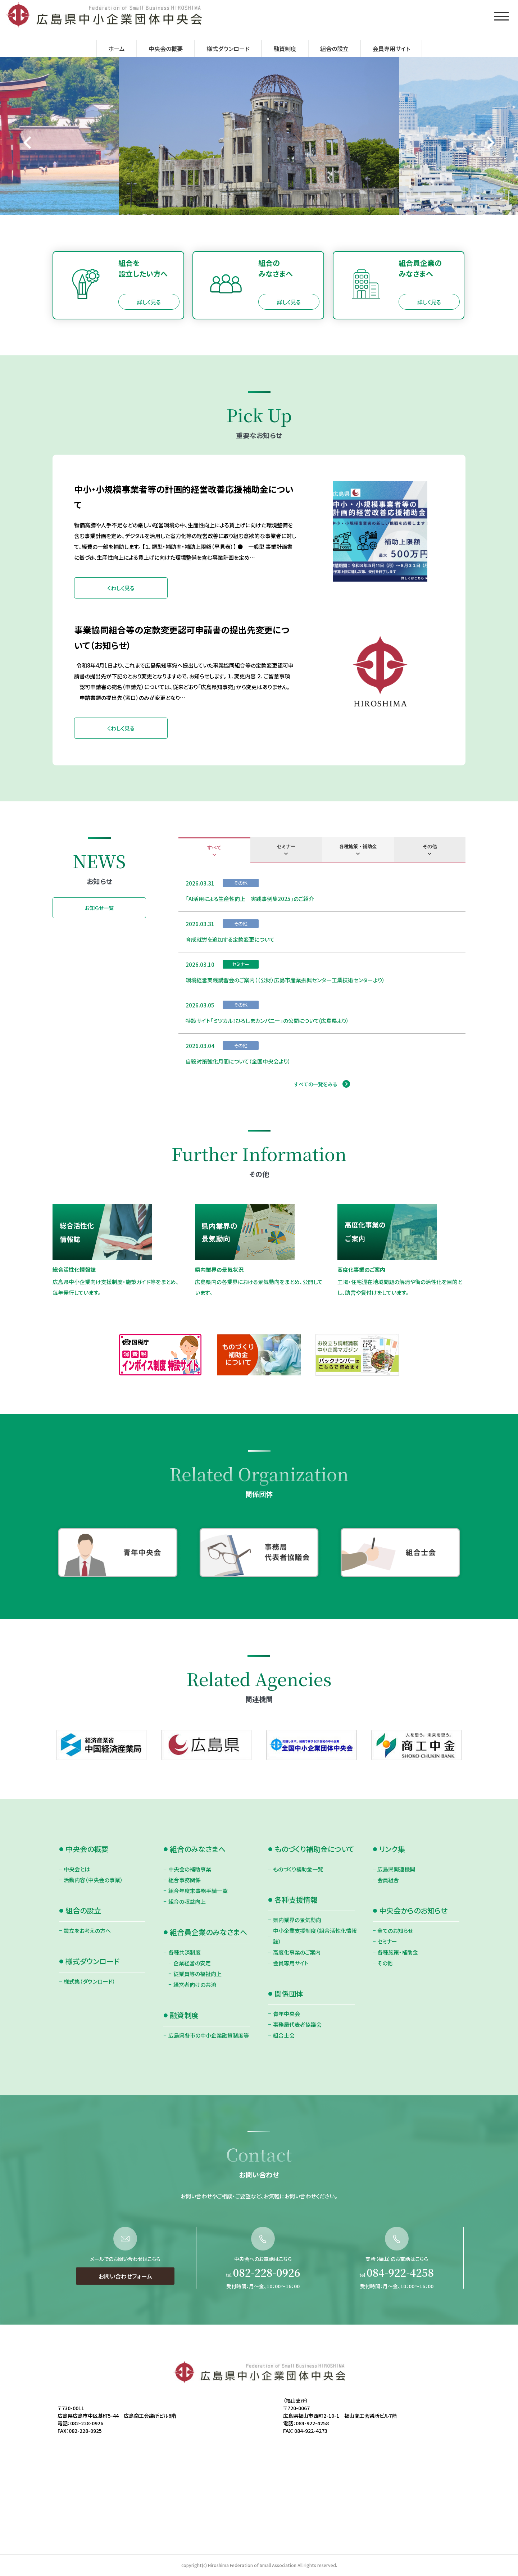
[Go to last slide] (28, 142)
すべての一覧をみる (315, 1084)
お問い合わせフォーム (125, 2309)
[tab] (214, 850)
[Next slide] (489, 142)
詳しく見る (149, 302)
